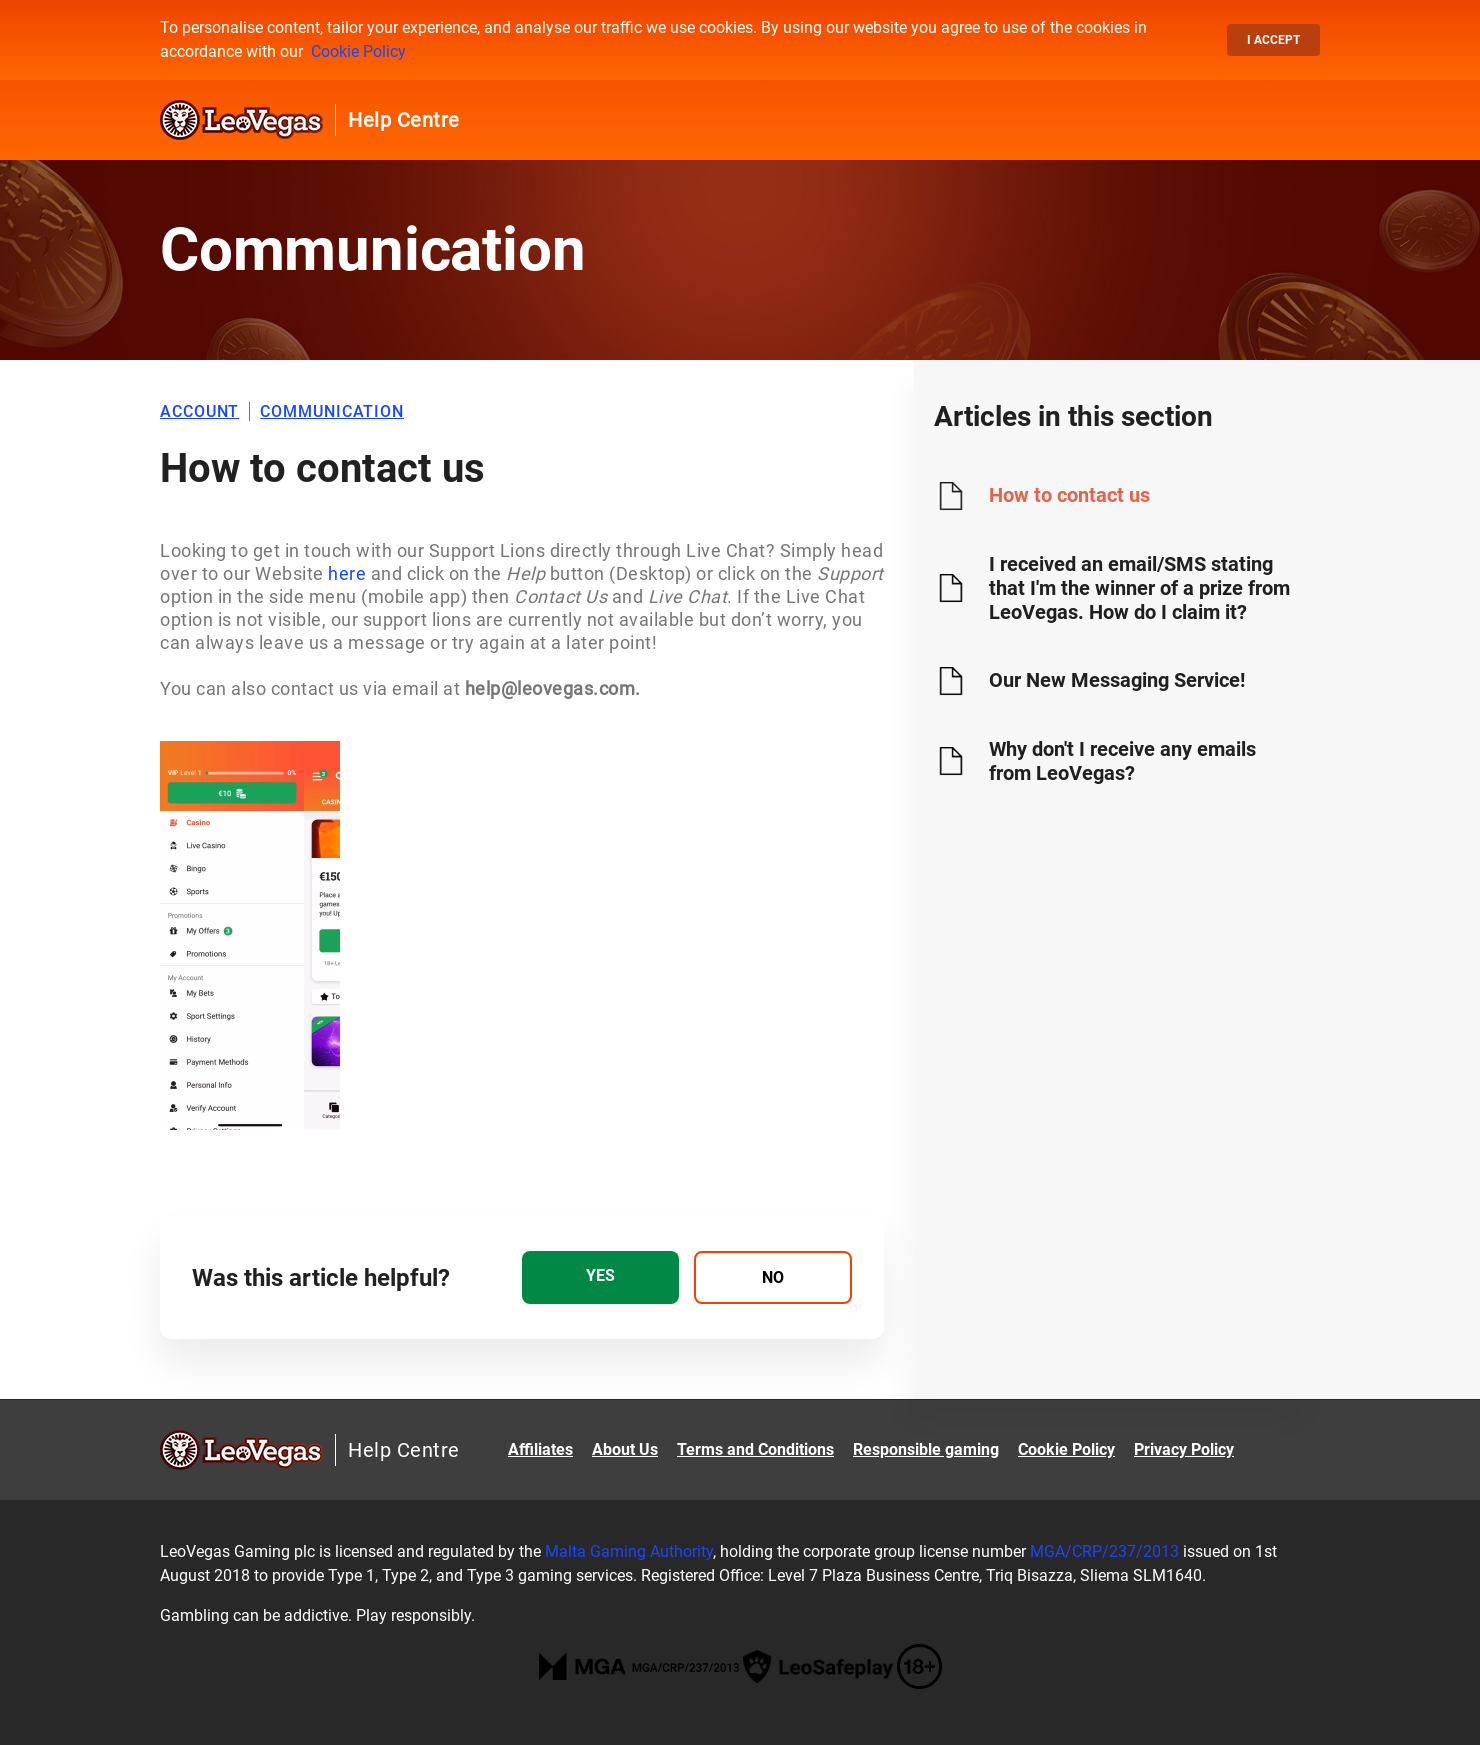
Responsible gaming (926, 1449)
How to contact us (1069, 495)
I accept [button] (1273, 40)
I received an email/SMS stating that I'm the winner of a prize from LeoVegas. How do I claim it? (1139, 588)
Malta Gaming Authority (629, 1551)
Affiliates (540, 1449)
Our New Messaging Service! (1117, 680)
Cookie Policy (358, 51)
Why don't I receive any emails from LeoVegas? (1122, 761)
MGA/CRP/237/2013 (1104, 1551)
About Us (625, 1449)
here (345, 573)
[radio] (600, 1277)
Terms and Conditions (755, 1449)
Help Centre (404, 120)
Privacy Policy (1184, 1449)
